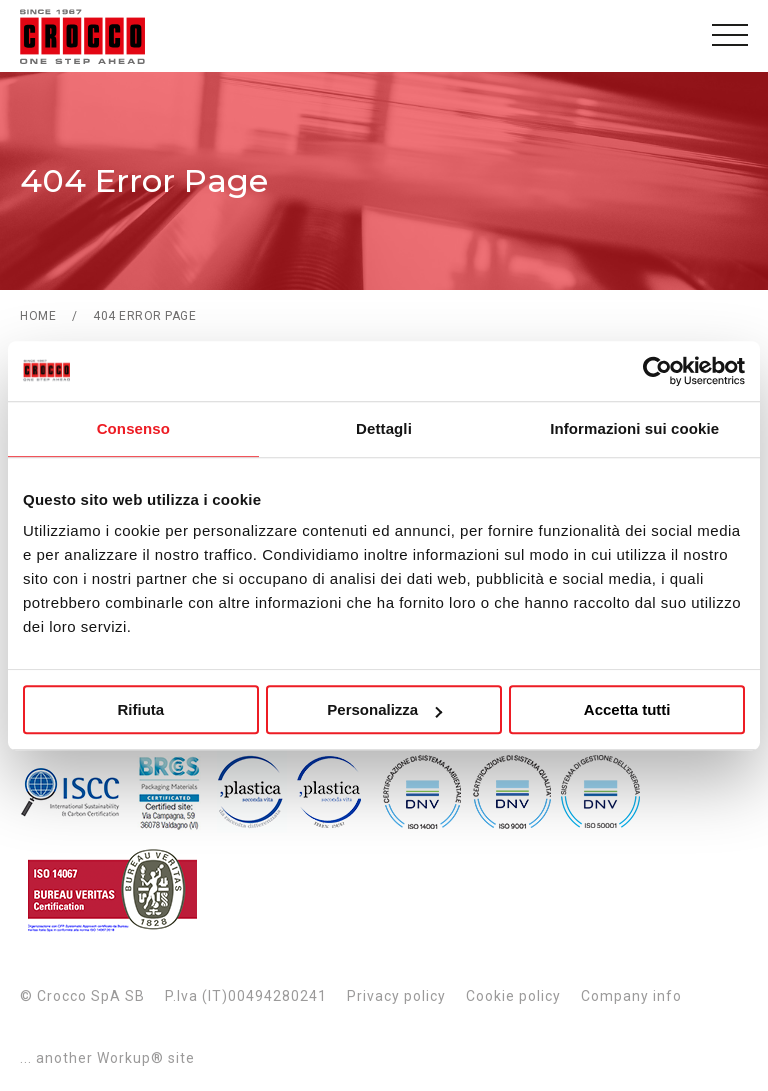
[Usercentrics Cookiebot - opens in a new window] (657, 371)
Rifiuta (140, 709)
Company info (631, 996)
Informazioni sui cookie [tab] (634, 428)
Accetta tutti (627, 709)
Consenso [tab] (133, 428)
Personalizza (384, 709)
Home (38, 316)
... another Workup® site (107, 1058)
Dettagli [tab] (384, 428)
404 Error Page (144, 316)
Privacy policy (396, 996)
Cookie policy (513, 996)
